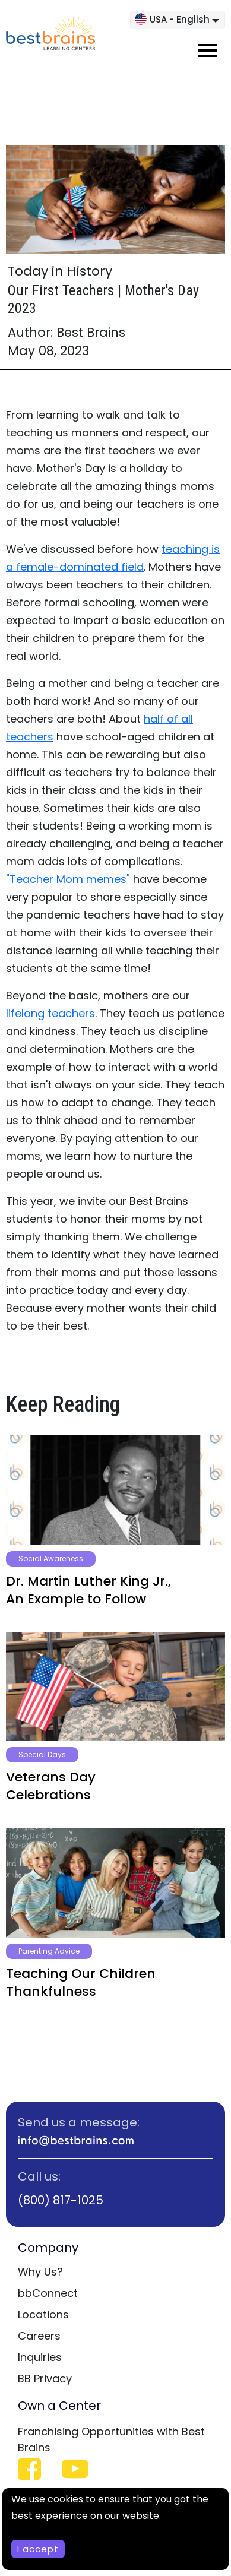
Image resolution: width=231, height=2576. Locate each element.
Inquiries (40, 2357)
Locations (43, 2314)
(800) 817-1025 (60, 2200)
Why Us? (40, 2271)
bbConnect (48, 2293)
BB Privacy (45, 2378)
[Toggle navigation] (208, 50)
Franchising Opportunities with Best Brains (111, 2439)
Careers (39, 2335)
